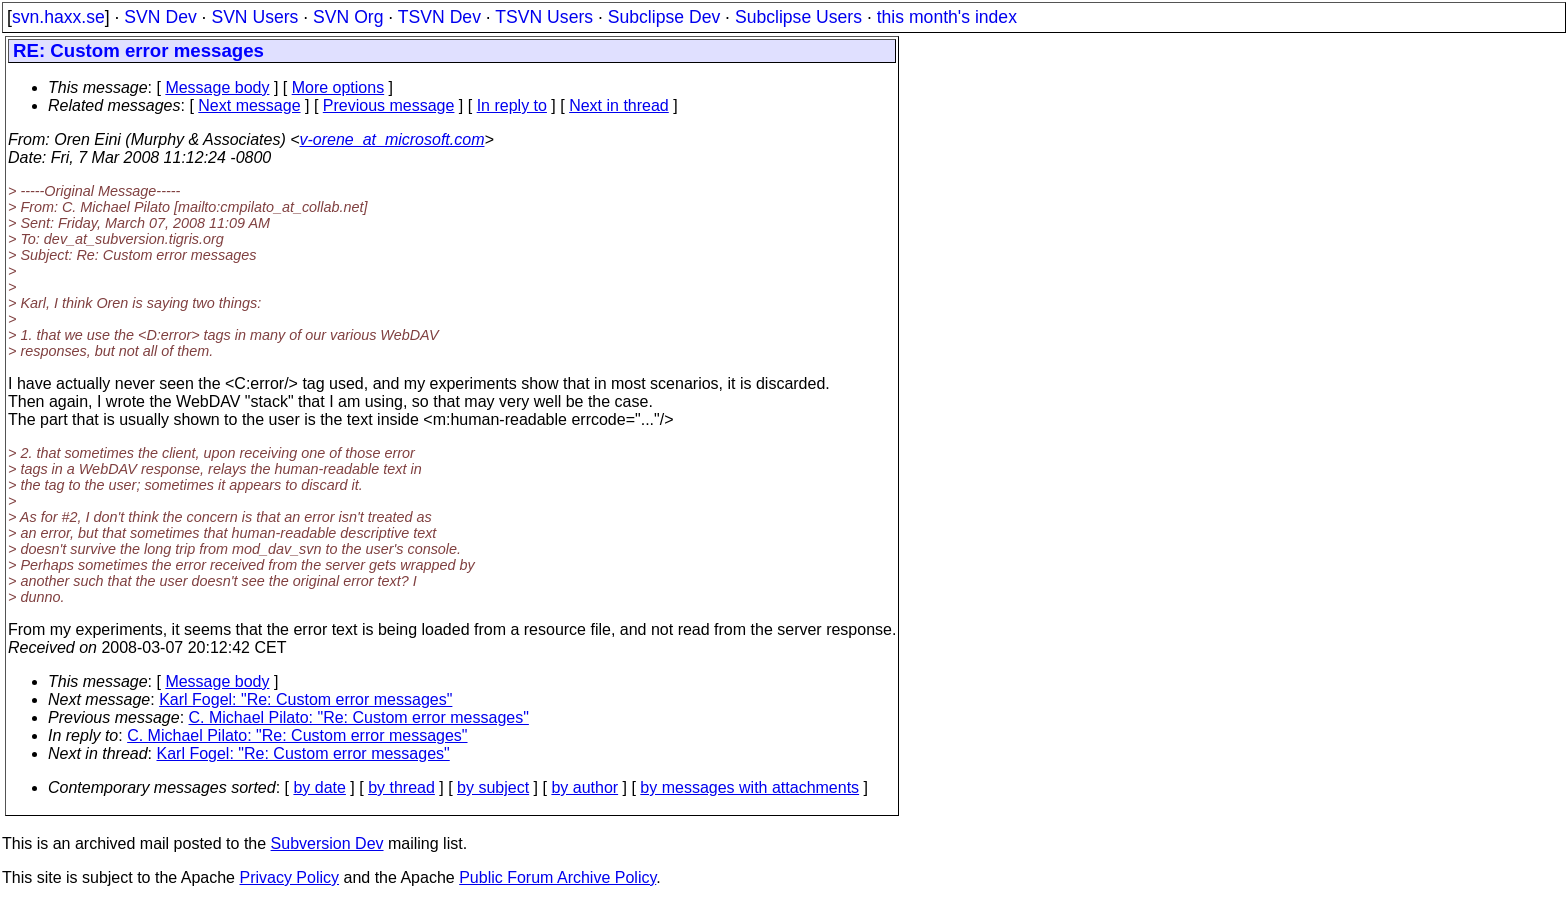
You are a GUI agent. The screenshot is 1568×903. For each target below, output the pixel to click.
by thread (401, 787)
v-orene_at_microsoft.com (392, 139)
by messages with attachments (749, 787)
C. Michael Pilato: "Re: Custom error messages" (359, 717)
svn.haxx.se (58, 17)
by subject (493, 787)
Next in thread (619, 105)
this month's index (947, 17)
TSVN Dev (439, 17)
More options (338, 87)
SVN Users (254, 17)
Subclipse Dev (664, 17)
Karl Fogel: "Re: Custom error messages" (305, 699)
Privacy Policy (289, 877)
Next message (249, 105)
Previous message (389, 105)
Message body (217, 87)
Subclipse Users (798, 17)
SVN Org (348, 17)
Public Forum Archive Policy (557, 877)
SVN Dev (160, 17)
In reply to (512, 105)
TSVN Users (544, 17)
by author (584, 787)
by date (319, 787)
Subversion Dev (327, 843)
